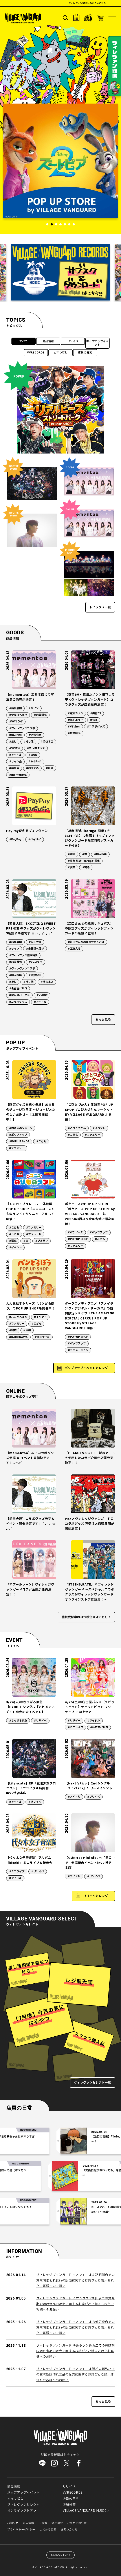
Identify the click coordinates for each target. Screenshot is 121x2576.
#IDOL (32, 755)
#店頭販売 (40, 715)
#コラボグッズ (36, 748)
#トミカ (14, 1234)
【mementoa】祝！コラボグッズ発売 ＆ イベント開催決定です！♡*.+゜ (30, 1458)
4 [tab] (60, 224)
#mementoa (18, 775)
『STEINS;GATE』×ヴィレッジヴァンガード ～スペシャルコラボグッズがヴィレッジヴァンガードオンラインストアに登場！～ (89, 1592)
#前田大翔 (35, 942)
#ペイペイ (34, 839)
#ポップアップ (18, 1135)
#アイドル (15, 755)
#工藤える (74, 949)
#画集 (71, 867)
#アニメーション (78, 1350)
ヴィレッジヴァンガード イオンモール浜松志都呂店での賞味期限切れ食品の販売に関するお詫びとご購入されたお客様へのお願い (75, 2374)
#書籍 (71, 854)
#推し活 (28, 742)
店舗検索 (69, 2504)
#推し (12, 742)
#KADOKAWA (18, 1337)
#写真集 (14, 768)
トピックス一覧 (100, 607)
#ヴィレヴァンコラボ (22, 728)
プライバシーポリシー (21, 2530)
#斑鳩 (86, 867)
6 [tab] (69, 224)
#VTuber (74, 727)
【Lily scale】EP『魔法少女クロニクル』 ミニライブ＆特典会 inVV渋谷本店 (31, 1788)
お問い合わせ (69, 2530)
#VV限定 (14, 748)
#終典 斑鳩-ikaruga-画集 (84, 861)
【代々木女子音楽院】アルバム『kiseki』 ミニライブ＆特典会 (29, 1860)
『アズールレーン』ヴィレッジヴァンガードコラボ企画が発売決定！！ (30, 1589)
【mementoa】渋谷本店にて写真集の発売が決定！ (30, 697)
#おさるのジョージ (20, 1128)
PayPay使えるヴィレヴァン (27, 831)
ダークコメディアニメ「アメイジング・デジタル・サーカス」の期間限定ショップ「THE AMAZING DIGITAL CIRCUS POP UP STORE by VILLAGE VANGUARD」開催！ (90, 1316)
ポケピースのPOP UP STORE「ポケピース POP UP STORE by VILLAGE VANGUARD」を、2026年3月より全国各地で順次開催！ (90, 1214)
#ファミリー (16, 1148)
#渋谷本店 (46, 742)
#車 (25, 1241)
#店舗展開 (15, 708)
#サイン (34, 708)
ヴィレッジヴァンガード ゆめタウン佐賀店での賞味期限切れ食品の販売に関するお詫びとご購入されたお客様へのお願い (75, 2351)
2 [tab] (52, 224)
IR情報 (42, 2523)
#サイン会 (15, 762)
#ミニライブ (75, 1727)
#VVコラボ (16, 722)
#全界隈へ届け (18, 715)
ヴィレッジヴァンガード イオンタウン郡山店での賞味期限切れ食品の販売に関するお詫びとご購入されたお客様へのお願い (75, 2304)
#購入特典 (15, 735)
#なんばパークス (19, 995)
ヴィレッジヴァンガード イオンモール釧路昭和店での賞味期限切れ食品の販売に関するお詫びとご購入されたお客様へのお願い (75, 2280)
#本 (84, 854)
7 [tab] (74, 224)
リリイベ (73, 341)
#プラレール (33, 1234)
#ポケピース (75, 1232)
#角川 (27, 1330)
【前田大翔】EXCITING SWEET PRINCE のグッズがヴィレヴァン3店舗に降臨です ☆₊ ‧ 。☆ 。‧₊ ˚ (31, 928)
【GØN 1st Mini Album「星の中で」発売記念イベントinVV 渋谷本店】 (90, 1863)
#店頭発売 (35, 735)
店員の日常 (85, 353)
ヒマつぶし (60, 353)
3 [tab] (56, 224)
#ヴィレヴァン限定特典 (23, 955)
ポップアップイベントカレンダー (88, 1368)
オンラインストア (20, 2511)
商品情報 (48, 341)
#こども (41, 1141)
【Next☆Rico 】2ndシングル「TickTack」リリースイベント (88, 1786)
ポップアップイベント (97, 343)
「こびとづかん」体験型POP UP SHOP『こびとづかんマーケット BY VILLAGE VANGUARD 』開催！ (89, 1112)
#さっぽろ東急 (18, 1721)
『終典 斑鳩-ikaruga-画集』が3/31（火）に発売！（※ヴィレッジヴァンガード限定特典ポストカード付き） (90, 838)
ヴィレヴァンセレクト (23, 2504)
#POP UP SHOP (19, 1141)
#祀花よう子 (75, 720)
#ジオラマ (41, 1241)
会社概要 (57, 2523)
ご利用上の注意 (77, 2523)
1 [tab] (47, 224)
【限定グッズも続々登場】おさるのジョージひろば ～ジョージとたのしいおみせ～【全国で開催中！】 (30, 1112)
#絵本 (12, 1330)
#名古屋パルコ (18, 988)
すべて (23, 341)
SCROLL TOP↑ (61, 2555)
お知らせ (12, 2523)
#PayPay (15, 839)
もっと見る (103, 1019)
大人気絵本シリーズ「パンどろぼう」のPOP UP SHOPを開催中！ (30, 1306)
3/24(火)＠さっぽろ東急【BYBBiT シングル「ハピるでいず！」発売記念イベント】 (30, 1707)
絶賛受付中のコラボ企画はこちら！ (86, 1617)
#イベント (99, 1128)
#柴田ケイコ (42, 1337)
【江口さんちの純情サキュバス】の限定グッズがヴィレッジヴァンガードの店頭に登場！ (89, 928)
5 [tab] (65, 224)
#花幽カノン (75, 713)
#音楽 (93, 720)
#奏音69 (95, 713)
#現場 (49, 768)
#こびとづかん (77, 1128)
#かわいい (35, 762)
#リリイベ (40, 1721)
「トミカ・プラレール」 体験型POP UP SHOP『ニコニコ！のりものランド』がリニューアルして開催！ (30, 1211)
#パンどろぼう (18, 1317)
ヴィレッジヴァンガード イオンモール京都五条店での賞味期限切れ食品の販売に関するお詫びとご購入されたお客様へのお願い (75, 2327)
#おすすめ (32, 768)
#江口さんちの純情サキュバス (86, 942)
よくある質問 (48, 2530)
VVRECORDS (36, 353)
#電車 (12, 1241)
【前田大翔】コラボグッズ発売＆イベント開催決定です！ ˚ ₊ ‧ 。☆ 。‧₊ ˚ (31, 1524)
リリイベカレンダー (97, 1896)
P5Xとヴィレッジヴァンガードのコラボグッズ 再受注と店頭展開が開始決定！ (89, 1524)
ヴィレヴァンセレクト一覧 (92, 2082)
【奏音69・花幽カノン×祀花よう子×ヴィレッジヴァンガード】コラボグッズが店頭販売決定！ (90, 699)
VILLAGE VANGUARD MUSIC (85, 2511)
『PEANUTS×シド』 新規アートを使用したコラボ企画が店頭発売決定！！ (90, 1458)
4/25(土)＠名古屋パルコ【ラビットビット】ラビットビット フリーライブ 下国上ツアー (90, 1707)
